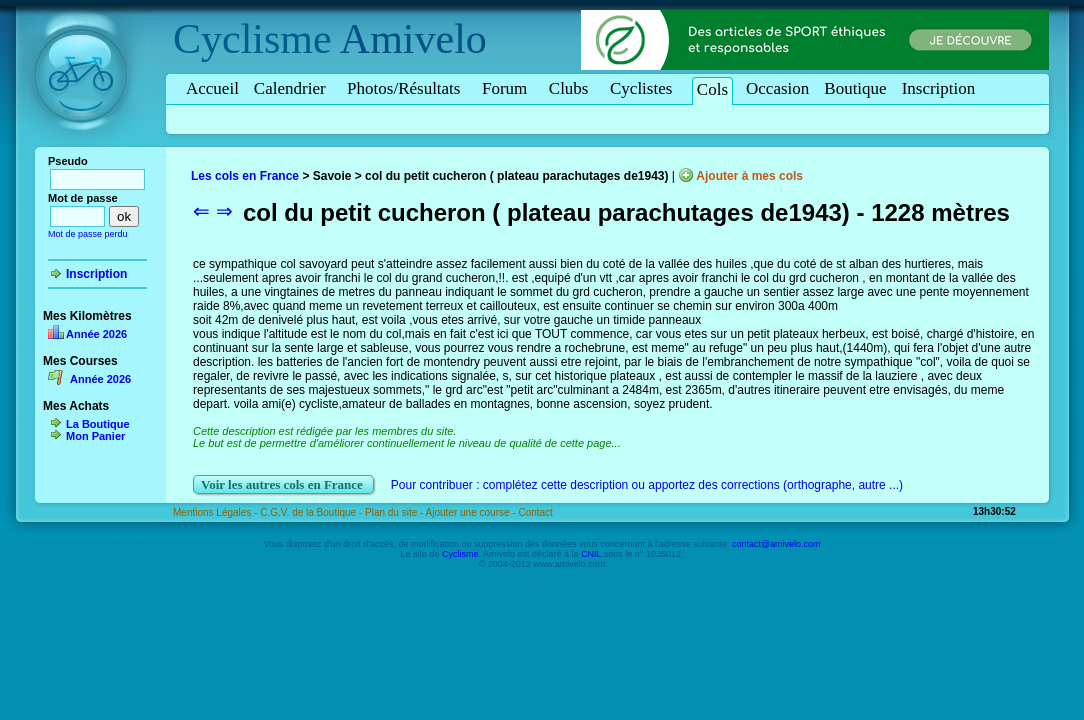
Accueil (212, 88)
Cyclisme (252, 39)
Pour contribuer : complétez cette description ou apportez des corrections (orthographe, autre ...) (647, 485)
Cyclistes (644, 88)
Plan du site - (395, 512)
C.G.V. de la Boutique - (312, 512)
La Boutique (98, 424)
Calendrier (293, 88)
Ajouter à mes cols (749, 176)
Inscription (939, 88)
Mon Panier (95, 436)
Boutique (855, 88)
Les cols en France (245, 176)
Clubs (572, 88)
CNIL (591, 554)
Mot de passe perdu (88, 234)
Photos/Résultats (407, 88)
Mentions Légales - (216, 512)
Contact (535, 512)
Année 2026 (96, 334)
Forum (508, 88)
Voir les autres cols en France (283, 484)
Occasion (777, 88)
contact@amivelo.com (776, 544)
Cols (712, 89)
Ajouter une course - (472, 512)
